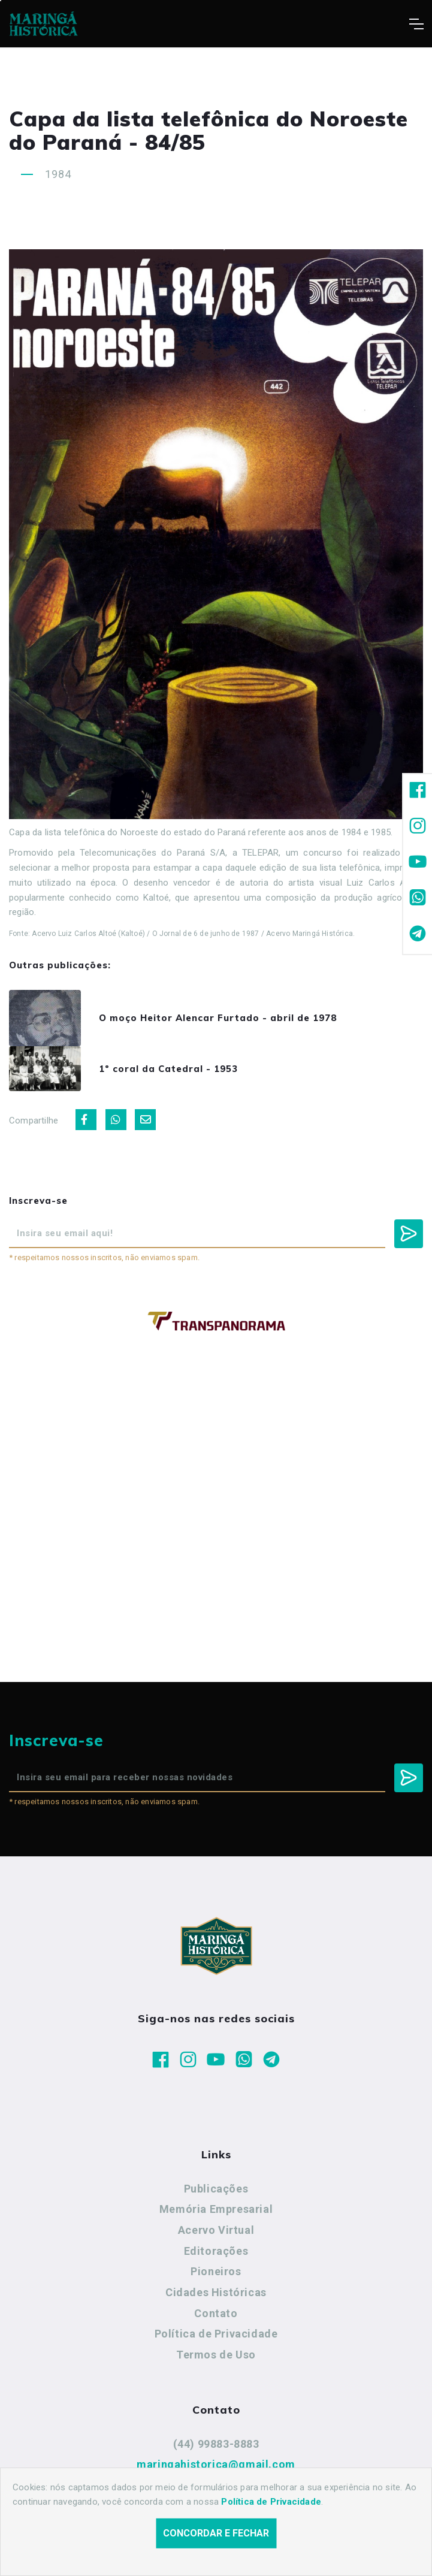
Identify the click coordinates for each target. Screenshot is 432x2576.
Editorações (216, 2251)
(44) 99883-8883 (216, 2444)
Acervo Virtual (216, 2230)
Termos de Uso (216, 2354)
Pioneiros (216, 2271)
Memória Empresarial (216, 2209)
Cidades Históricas (216, 2292)
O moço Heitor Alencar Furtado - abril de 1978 (218, 1017)
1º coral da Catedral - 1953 (168, 1068)
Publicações (216, 2188)
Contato (215, 2313)
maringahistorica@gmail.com (216, 2464)
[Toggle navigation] (416, 24)
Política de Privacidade (216, 2333)
